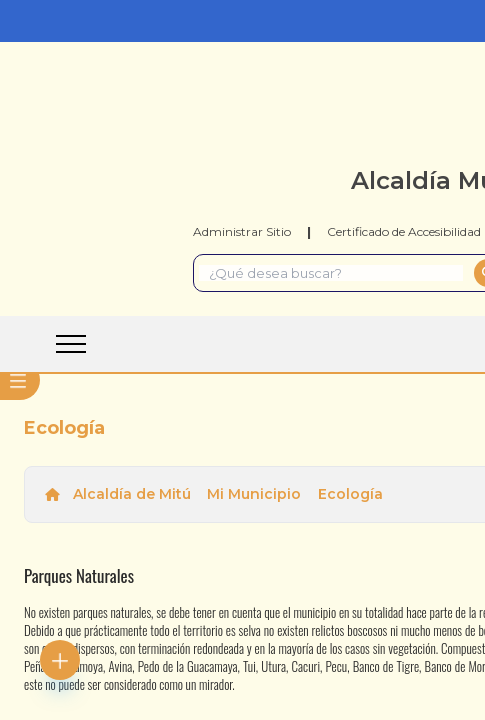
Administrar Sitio (242, 231)
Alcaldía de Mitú (132, 494)
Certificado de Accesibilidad (404, 231)
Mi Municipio (254, 494)
